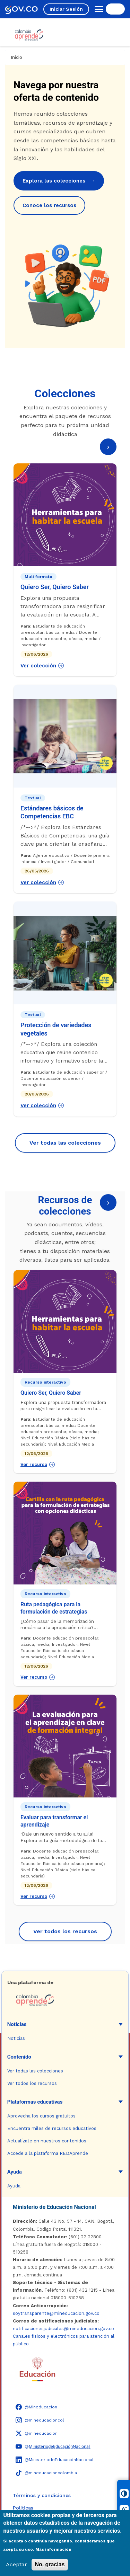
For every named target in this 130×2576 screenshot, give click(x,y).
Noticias (17, 2024)
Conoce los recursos (49, 205)
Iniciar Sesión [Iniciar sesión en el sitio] (66, 9)
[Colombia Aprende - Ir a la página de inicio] (65, 2000)
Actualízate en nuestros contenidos (46, 2140)
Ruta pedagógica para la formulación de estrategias (53, 1608)
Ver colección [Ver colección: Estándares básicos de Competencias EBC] (42, 882)
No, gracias (49, 2564)
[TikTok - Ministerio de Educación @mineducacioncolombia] (46, 2472)
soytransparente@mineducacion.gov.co (56, 2313)
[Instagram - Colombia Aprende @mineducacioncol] (40, 2420)
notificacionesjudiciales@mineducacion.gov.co (63, 2328)
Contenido (19, 2057)
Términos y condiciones (42, 2495)
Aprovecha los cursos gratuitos (41, 2115)
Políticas (23, 2508)
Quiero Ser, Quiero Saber (54, 586)
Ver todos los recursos (65, 1931)
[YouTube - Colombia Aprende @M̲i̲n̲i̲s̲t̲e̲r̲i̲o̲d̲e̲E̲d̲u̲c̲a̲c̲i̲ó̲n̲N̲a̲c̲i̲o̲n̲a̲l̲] (53, 2446)
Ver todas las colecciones (65, 1142)
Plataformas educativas (35, 2102)
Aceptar (16, 2564)
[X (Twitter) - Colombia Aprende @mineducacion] (36, 2433)
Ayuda (14, 2172)
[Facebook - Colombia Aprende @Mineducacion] (36, 2406)
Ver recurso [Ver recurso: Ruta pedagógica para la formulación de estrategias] (37, 1677)
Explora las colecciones (59, 181)
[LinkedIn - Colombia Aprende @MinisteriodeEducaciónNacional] (54, 2459)
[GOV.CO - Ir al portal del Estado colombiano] (21, 9)
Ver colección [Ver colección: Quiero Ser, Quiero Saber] (42, 666)
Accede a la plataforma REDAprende (47, 2153)
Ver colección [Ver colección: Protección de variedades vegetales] (42, 1105)
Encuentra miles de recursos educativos (51, 2128)
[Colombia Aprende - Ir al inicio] (29, 35)
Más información (53, 2549)
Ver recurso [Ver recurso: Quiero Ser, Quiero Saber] (37, 1464)
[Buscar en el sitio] (115, 9)
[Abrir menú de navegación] (97, 9)
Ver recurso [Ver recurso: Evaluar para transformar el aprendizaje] (37, 1896)
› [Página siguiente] (108, 447)
